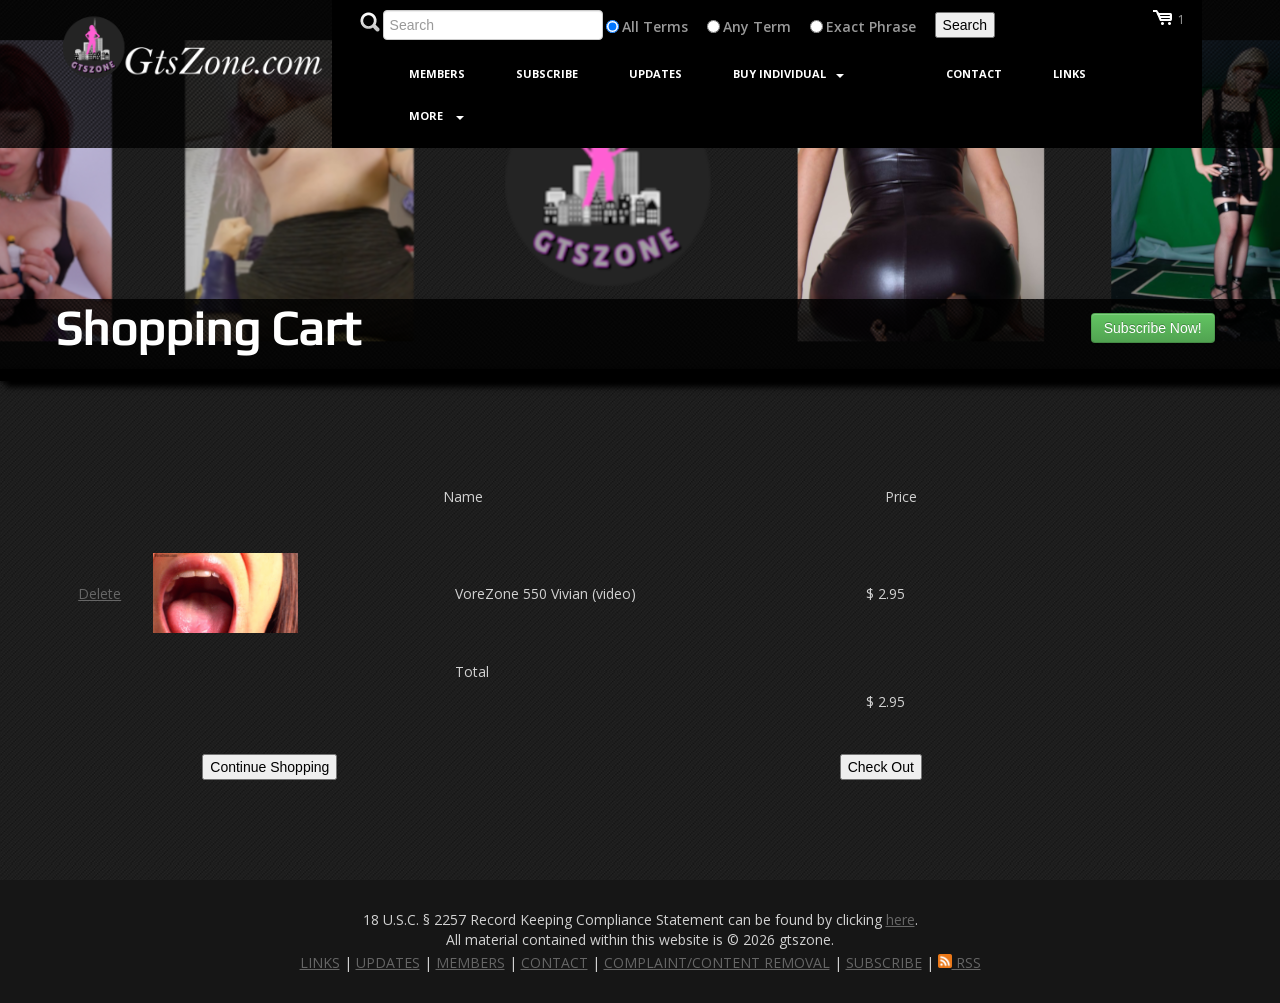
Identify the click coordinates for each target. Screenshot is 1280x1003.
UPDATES (388, 962)
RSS (959, 962)
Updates (655, 73)
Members (437, 73)
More (436, 115)
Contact (974, 73)
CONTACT (554, 962)
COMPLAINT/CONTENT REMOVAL (717, 962)
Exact (845, 26)
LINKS (320, 962)
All (630, 26)
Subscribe (547, 73)
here (900, 919)
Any (736, 26)
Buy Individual (788, 73)
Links (1069, 73)
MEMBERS (470, 962)
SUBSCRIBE (884, 962)
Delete (99, 593)
